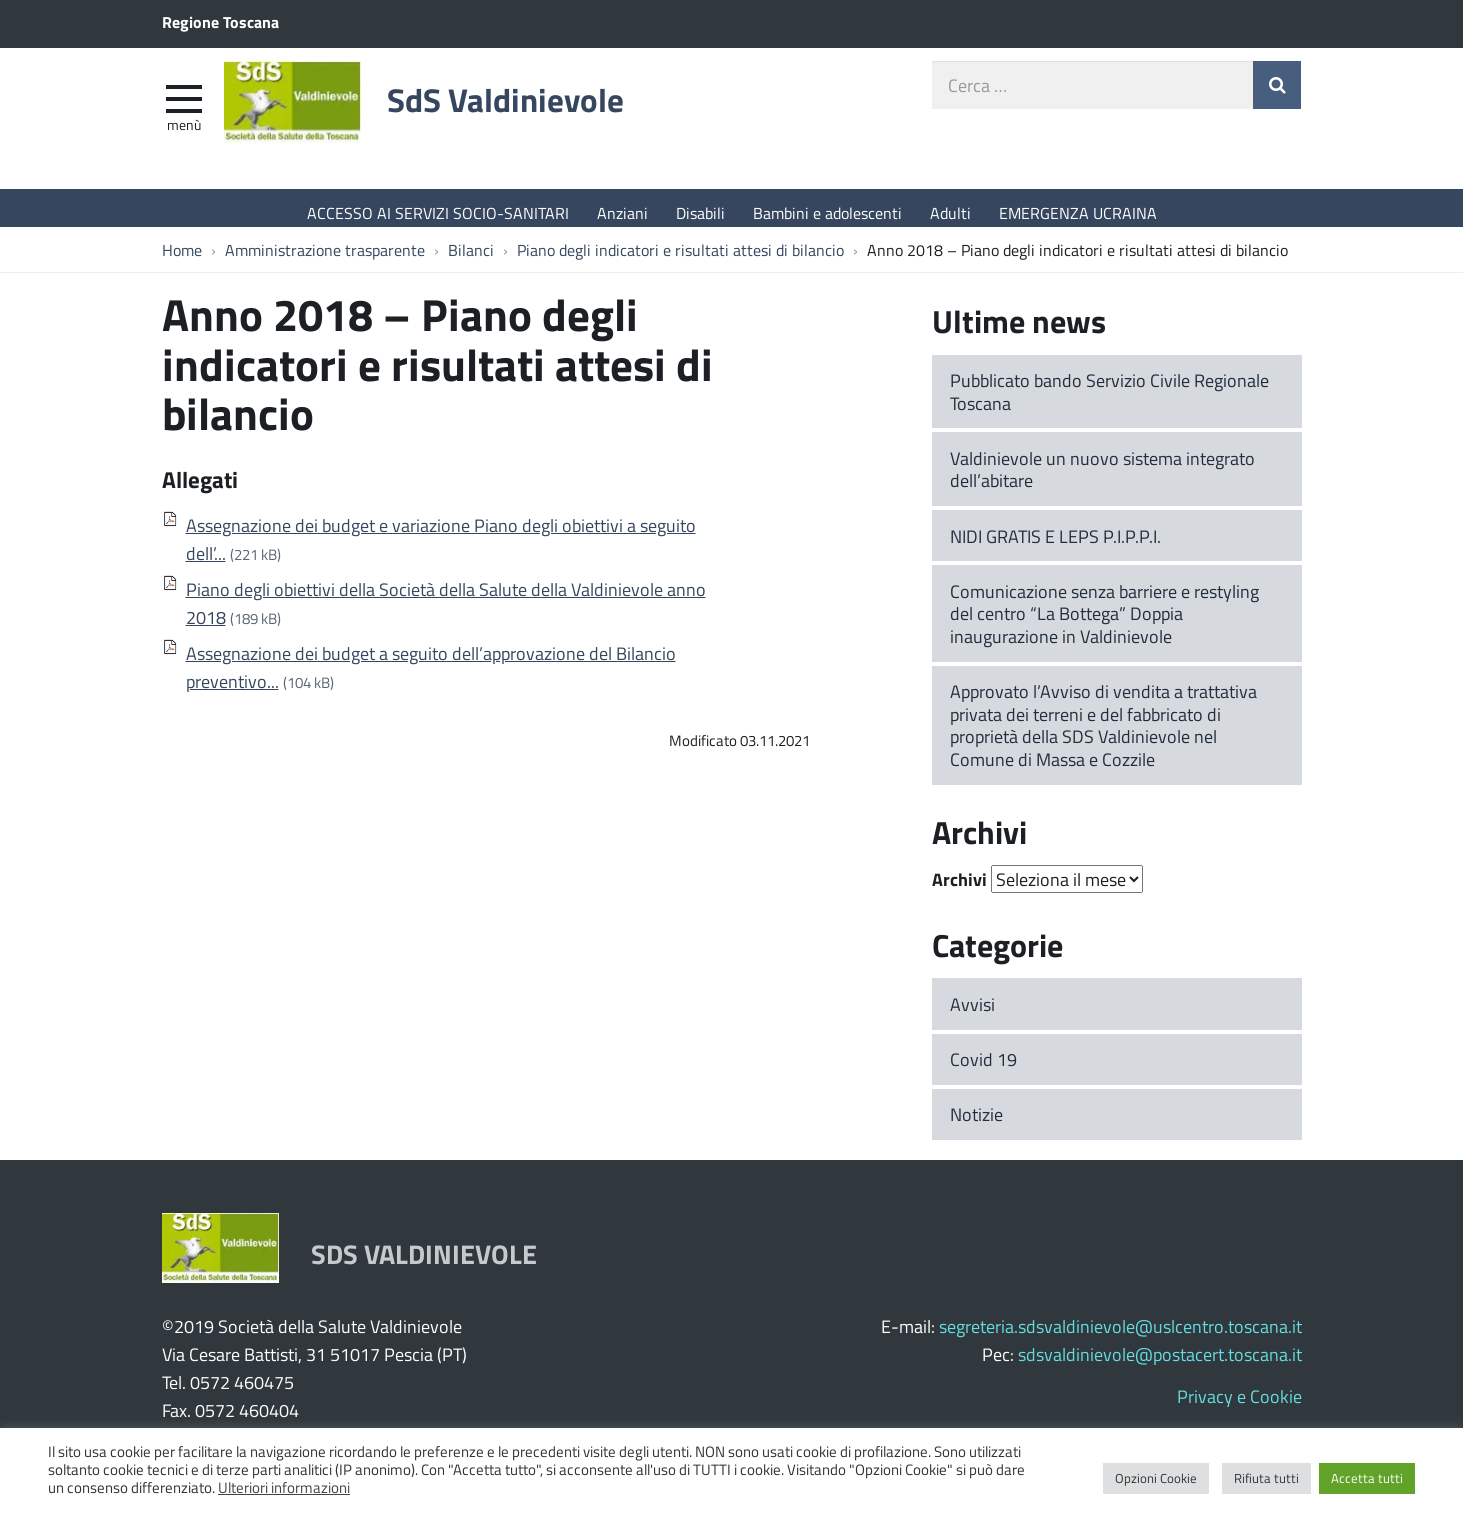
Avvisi (972, 1014)
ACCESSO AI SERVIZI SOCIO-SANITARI (438, 212)
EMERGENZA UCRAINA (1078, 212)
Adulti (950, 212)
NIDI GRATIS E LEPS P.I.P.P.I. (1055, 546)
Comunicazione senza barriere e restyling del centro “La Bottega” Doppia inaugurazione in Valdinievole (1104, 623)
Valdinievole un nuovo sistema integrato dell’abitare (1102, 479)
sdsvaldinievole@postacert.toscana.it (1160, 1364)
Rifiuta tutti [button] (1266, 1478)
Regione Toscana (220, 21)
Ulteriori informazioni (284, 1487)
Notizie (976, 1124)
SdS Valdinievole (544, 112)
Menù (184, 133)
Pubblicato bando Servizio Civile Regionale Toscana (1109, 401)
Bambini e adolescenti (827, 212)
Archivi (959, 889)
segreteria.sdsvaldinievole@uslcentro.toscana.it (1120, 1336)
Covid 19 (983, 1069)
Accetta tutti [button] (1367, 1478)
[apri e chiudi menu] (184, 106)
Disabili (700, 212)
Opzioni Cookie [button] (1156, 1478)
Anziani (622, 212)
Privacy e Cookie (1239, 1406)
